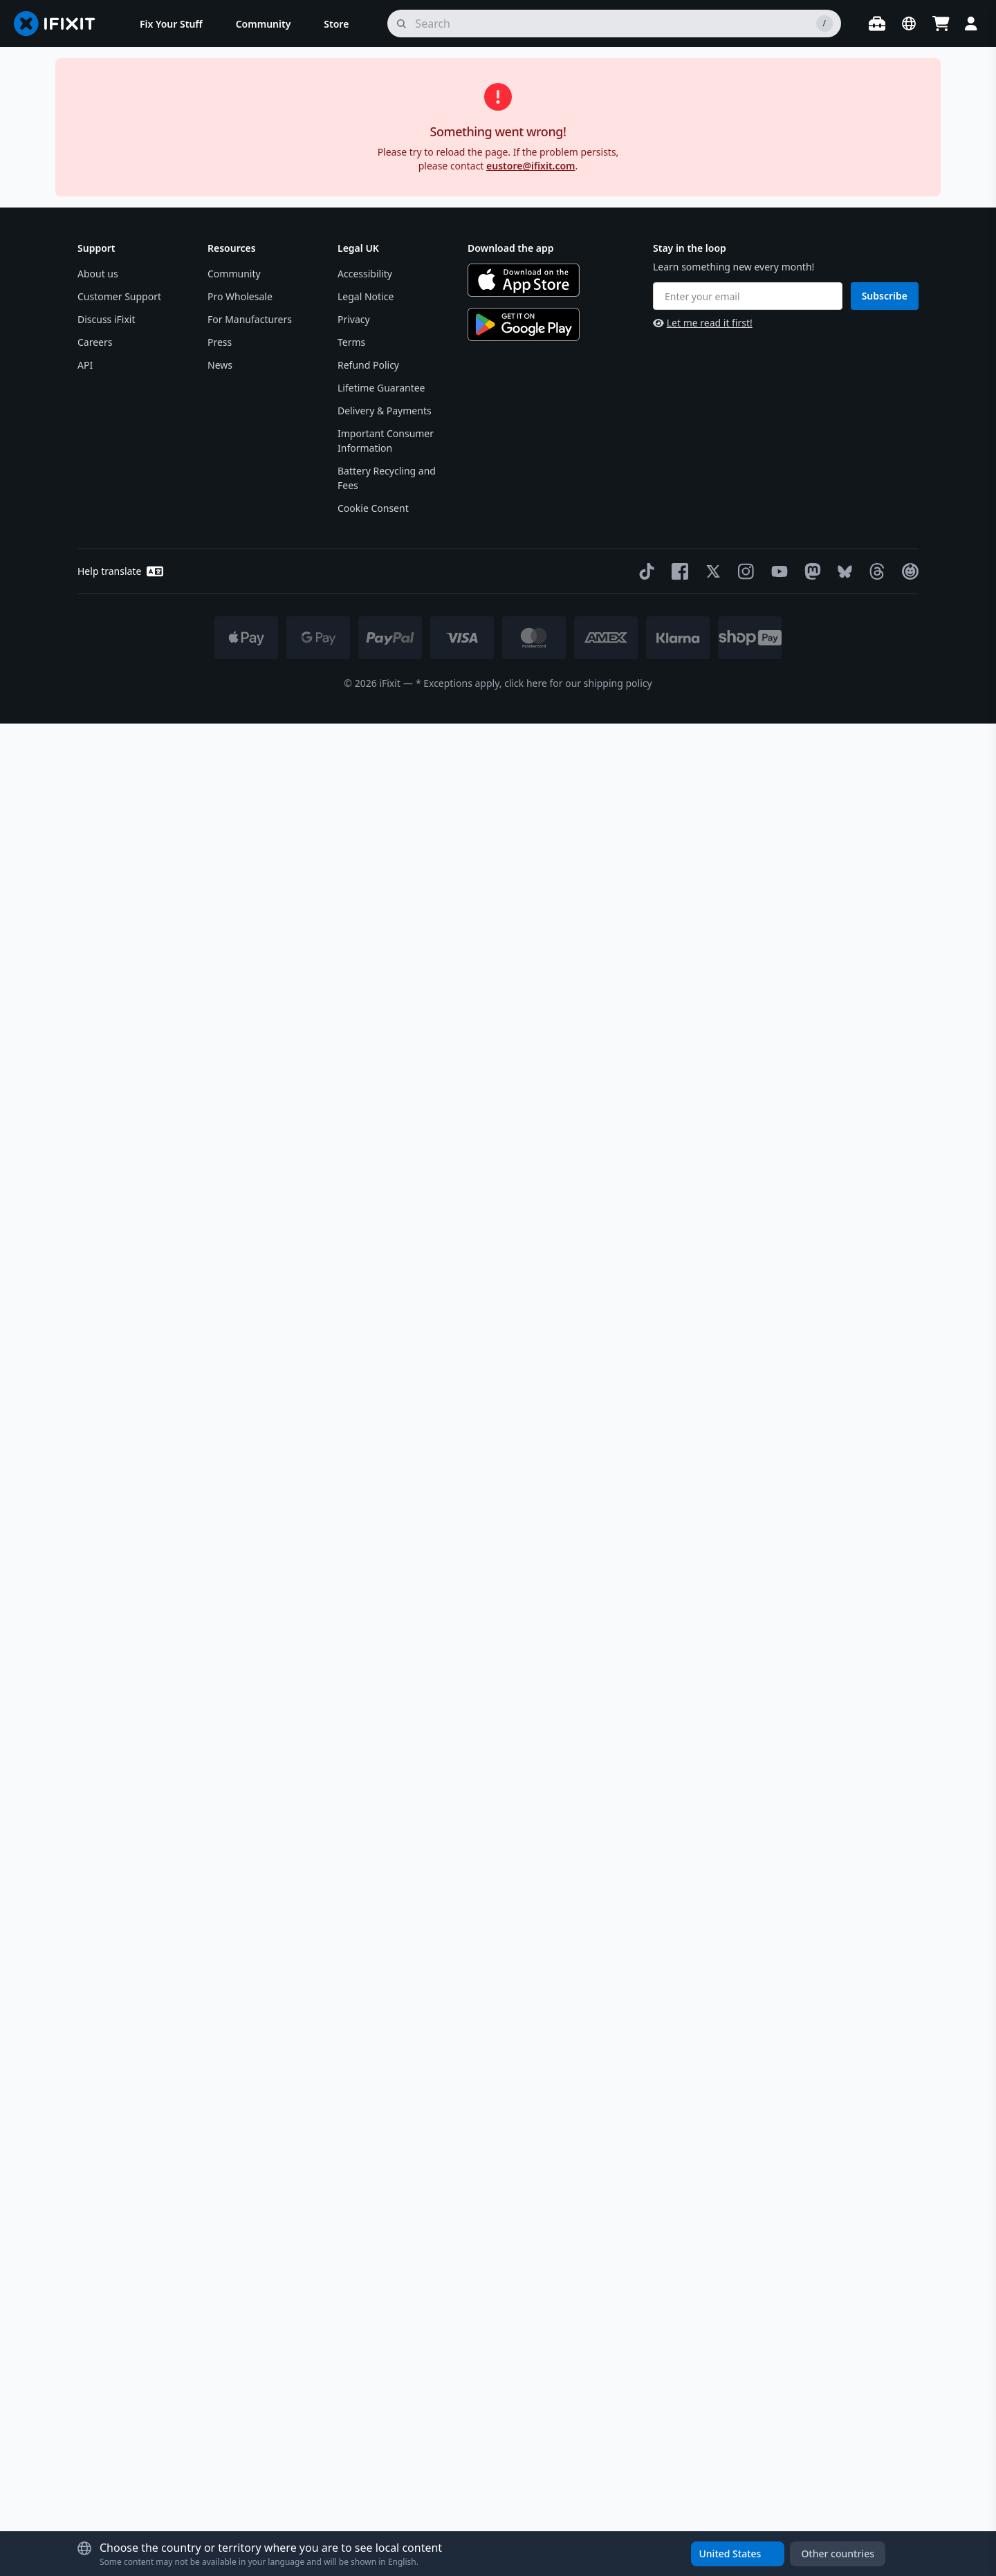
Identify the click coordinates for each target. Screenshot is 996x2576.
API (85, 2217)
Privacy (354, 2171)
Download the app (511, 2100)
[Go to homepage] (60, 23)
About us (97, 2126)
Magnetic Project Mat (749, 486)
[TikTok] (644, 2424)
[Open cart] (940, 23)
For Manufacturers (250, 2171)
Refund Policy (368, 2217)
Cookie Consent (373, 2360)
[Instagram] (743, 2424)
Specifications (780, 1012)
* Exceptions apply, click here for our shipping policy (534, 2535)
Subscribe (884, 2147)
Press (220, 2194)
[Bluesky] (842, 2423)
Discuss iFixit (106, 2171)
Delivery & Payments (385, 2263)
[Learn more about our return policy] (740, 750)
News (220, 2217)
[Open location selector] (908, 23)
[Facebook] (677, 2424)
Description (780, 809)
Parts (128, 113)
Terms (351, 2194)
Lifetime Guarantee (381, 2240)
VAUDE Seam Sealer (201, 113)
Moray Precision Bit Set (753, 557)
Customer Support (119, 2148)
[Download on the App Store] (524, 2132)
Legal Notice (366, 2148)
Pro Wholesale (240, 2148)
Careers (94, 2194)
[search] (614, 23)
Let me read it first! (703, 2175)
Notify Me (868, 397)
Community (234, 2126)
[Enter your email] (747, 2148)
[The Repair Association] (907, 2424)
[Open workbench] (877, 23)
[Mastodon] (810, 2424)
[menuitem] (171, 23)
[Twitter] (710, 2424)
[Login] (971, 23)
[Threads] (874, 2424)
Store (89, 113)
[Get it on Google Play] (524, 2176)
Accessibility (365, 2126)
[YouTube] (777, 2424)
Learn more (146, 1989)
